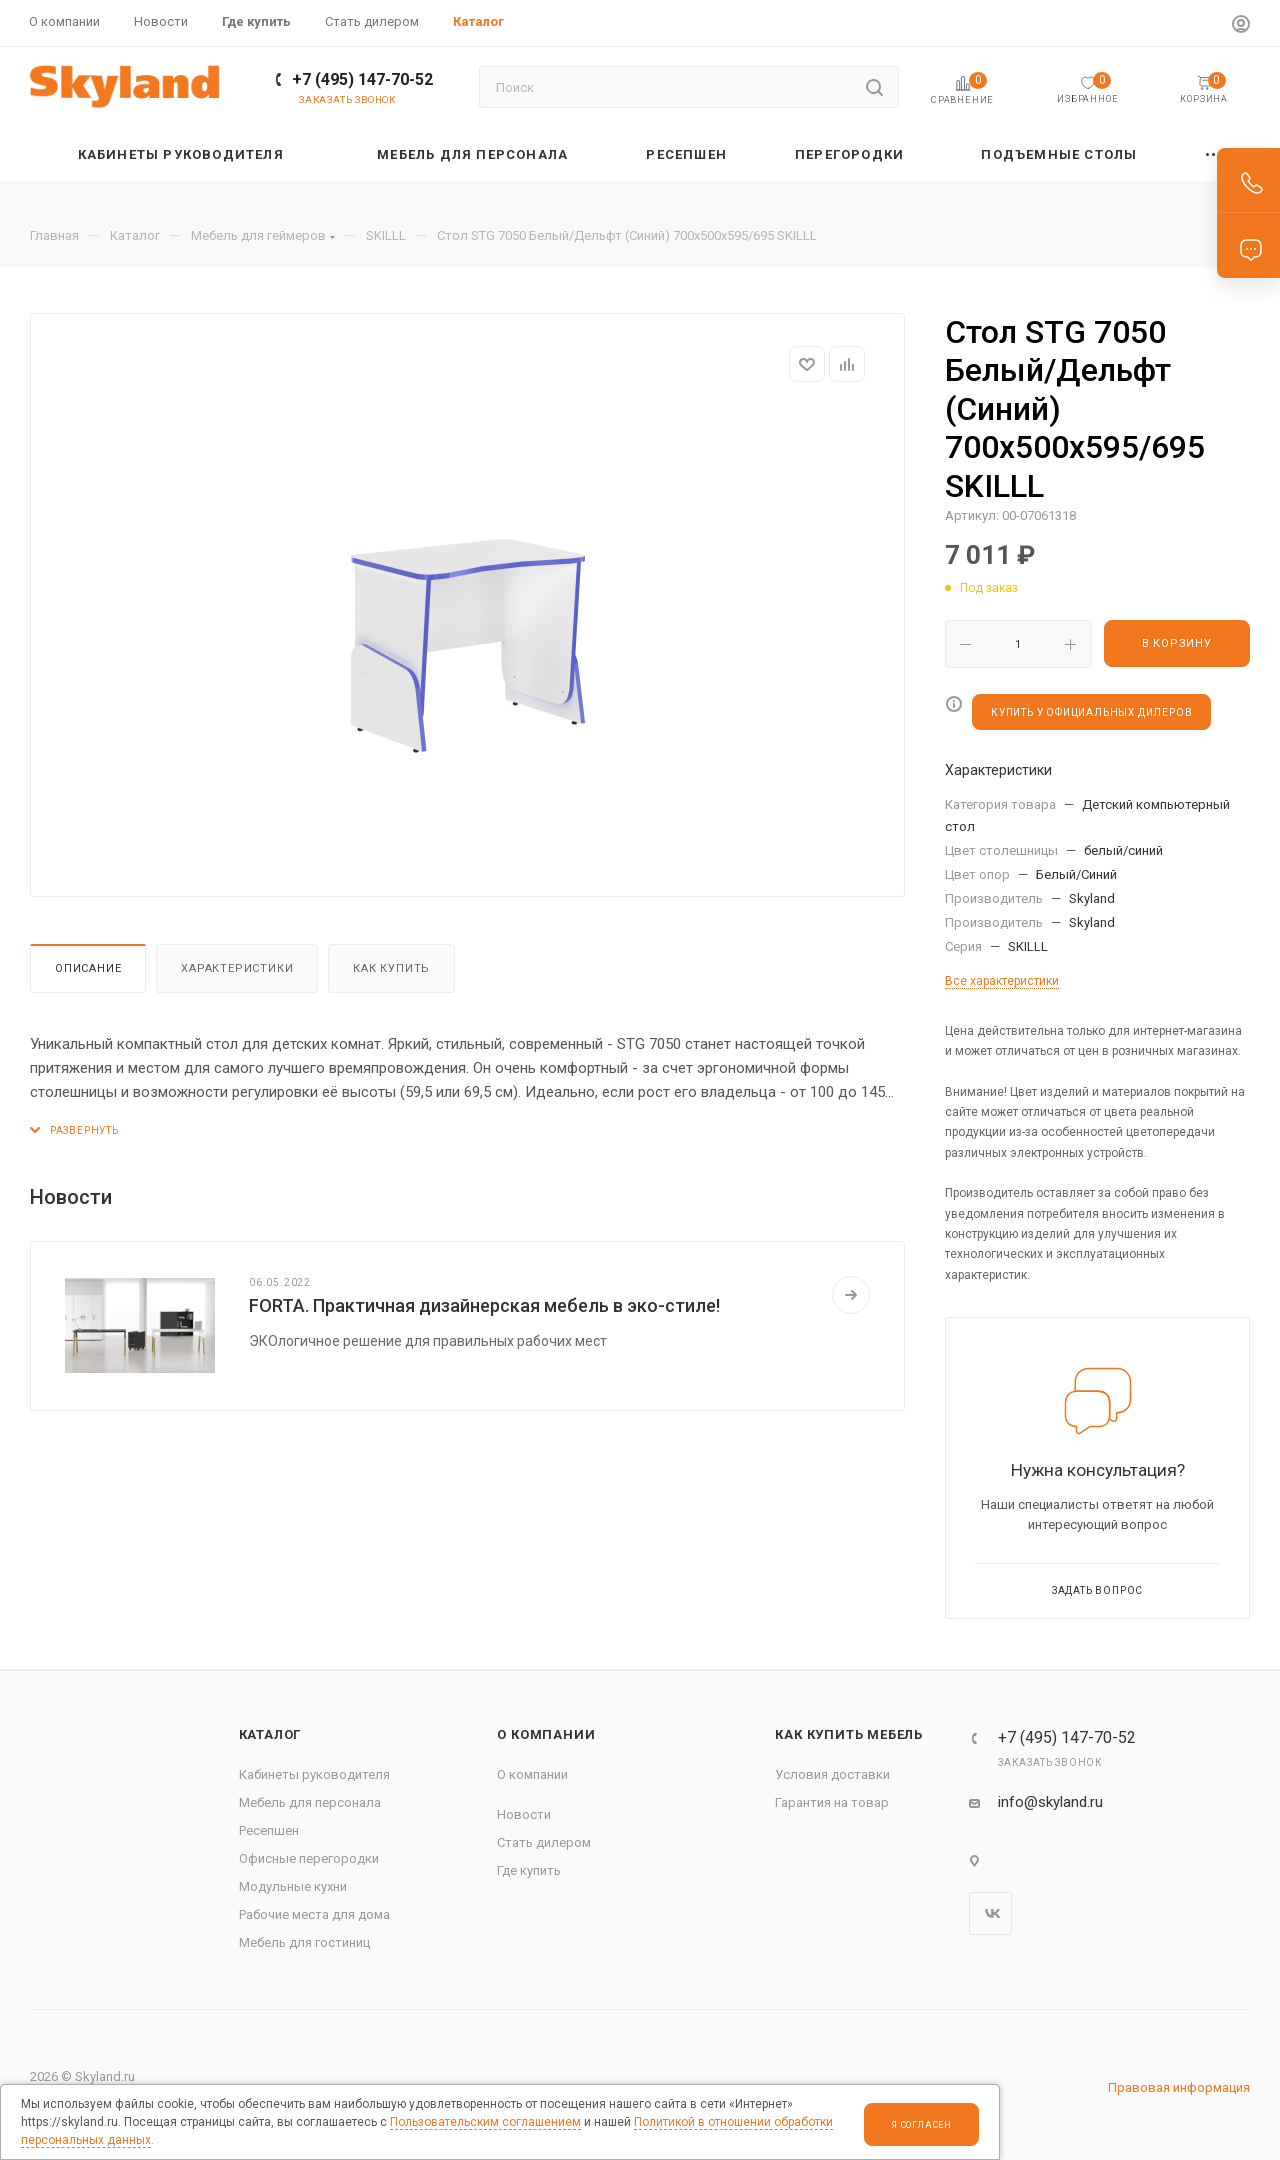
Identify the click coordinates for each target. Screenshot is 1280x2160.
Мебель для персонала (310, 1802)
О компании (546, 1734)
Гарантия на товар (832, 1802)
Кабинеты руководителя (314, 1774)
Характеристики (237, 968)
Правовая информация (1179, 2087)
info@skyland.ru (1050, 1802)
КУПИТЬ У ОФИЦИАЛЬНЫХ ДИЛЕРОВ (1091, 712)
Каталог (270, 1734)
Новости (524, 1814)
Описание (88, 968)
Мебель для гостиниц (304, 1942)
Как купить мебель (849, 1734)
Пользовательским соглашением (485, 2122)
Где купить (529, 1870)
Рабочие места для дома (314, 1914)
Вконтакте (990, 1913)
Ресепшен (269, 1830)
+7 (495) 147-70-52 (362, 79)
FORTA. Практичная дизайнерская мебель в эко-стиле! (484, 1305)
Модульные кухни (293, 1886)
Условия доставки (832, 1774)
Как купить (391, 968)
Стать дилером (544, 1842)
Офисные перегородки (309, 1858)
